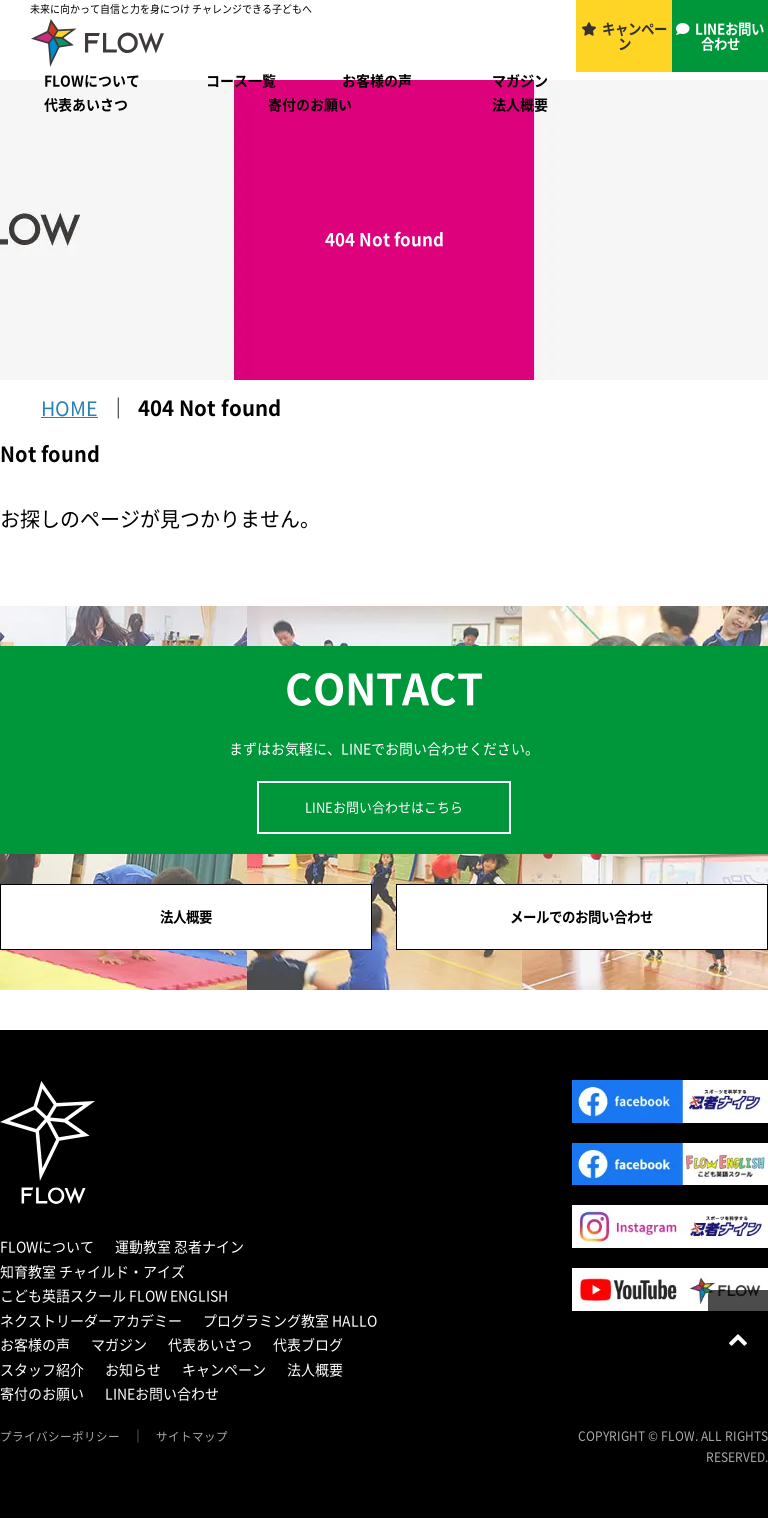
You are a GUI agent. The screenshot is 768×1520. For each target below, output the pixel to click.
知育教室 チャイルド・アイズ (92, 1273)
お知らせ (133, 1371)
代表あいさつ (86, 104)
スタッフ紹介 (42, 1371)
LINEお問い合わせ (731, 37)
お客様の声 (377, 80)
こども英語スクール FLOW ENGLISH (114, 1298)
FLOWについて (92, 80)
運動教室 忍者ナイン (179, 1249)
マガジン (520, 80)
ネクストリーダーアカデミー (91, 1322)
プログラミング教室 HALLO (290, 1322)
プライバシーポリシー (60, 1438)
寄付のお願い (310, 104)
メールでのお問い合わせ (582, 918)
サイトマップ (192, 1438)
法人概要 (520, 104)
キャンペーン (636, 37)
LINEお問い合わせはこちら (384, 806)
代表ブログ (308, 1347)
